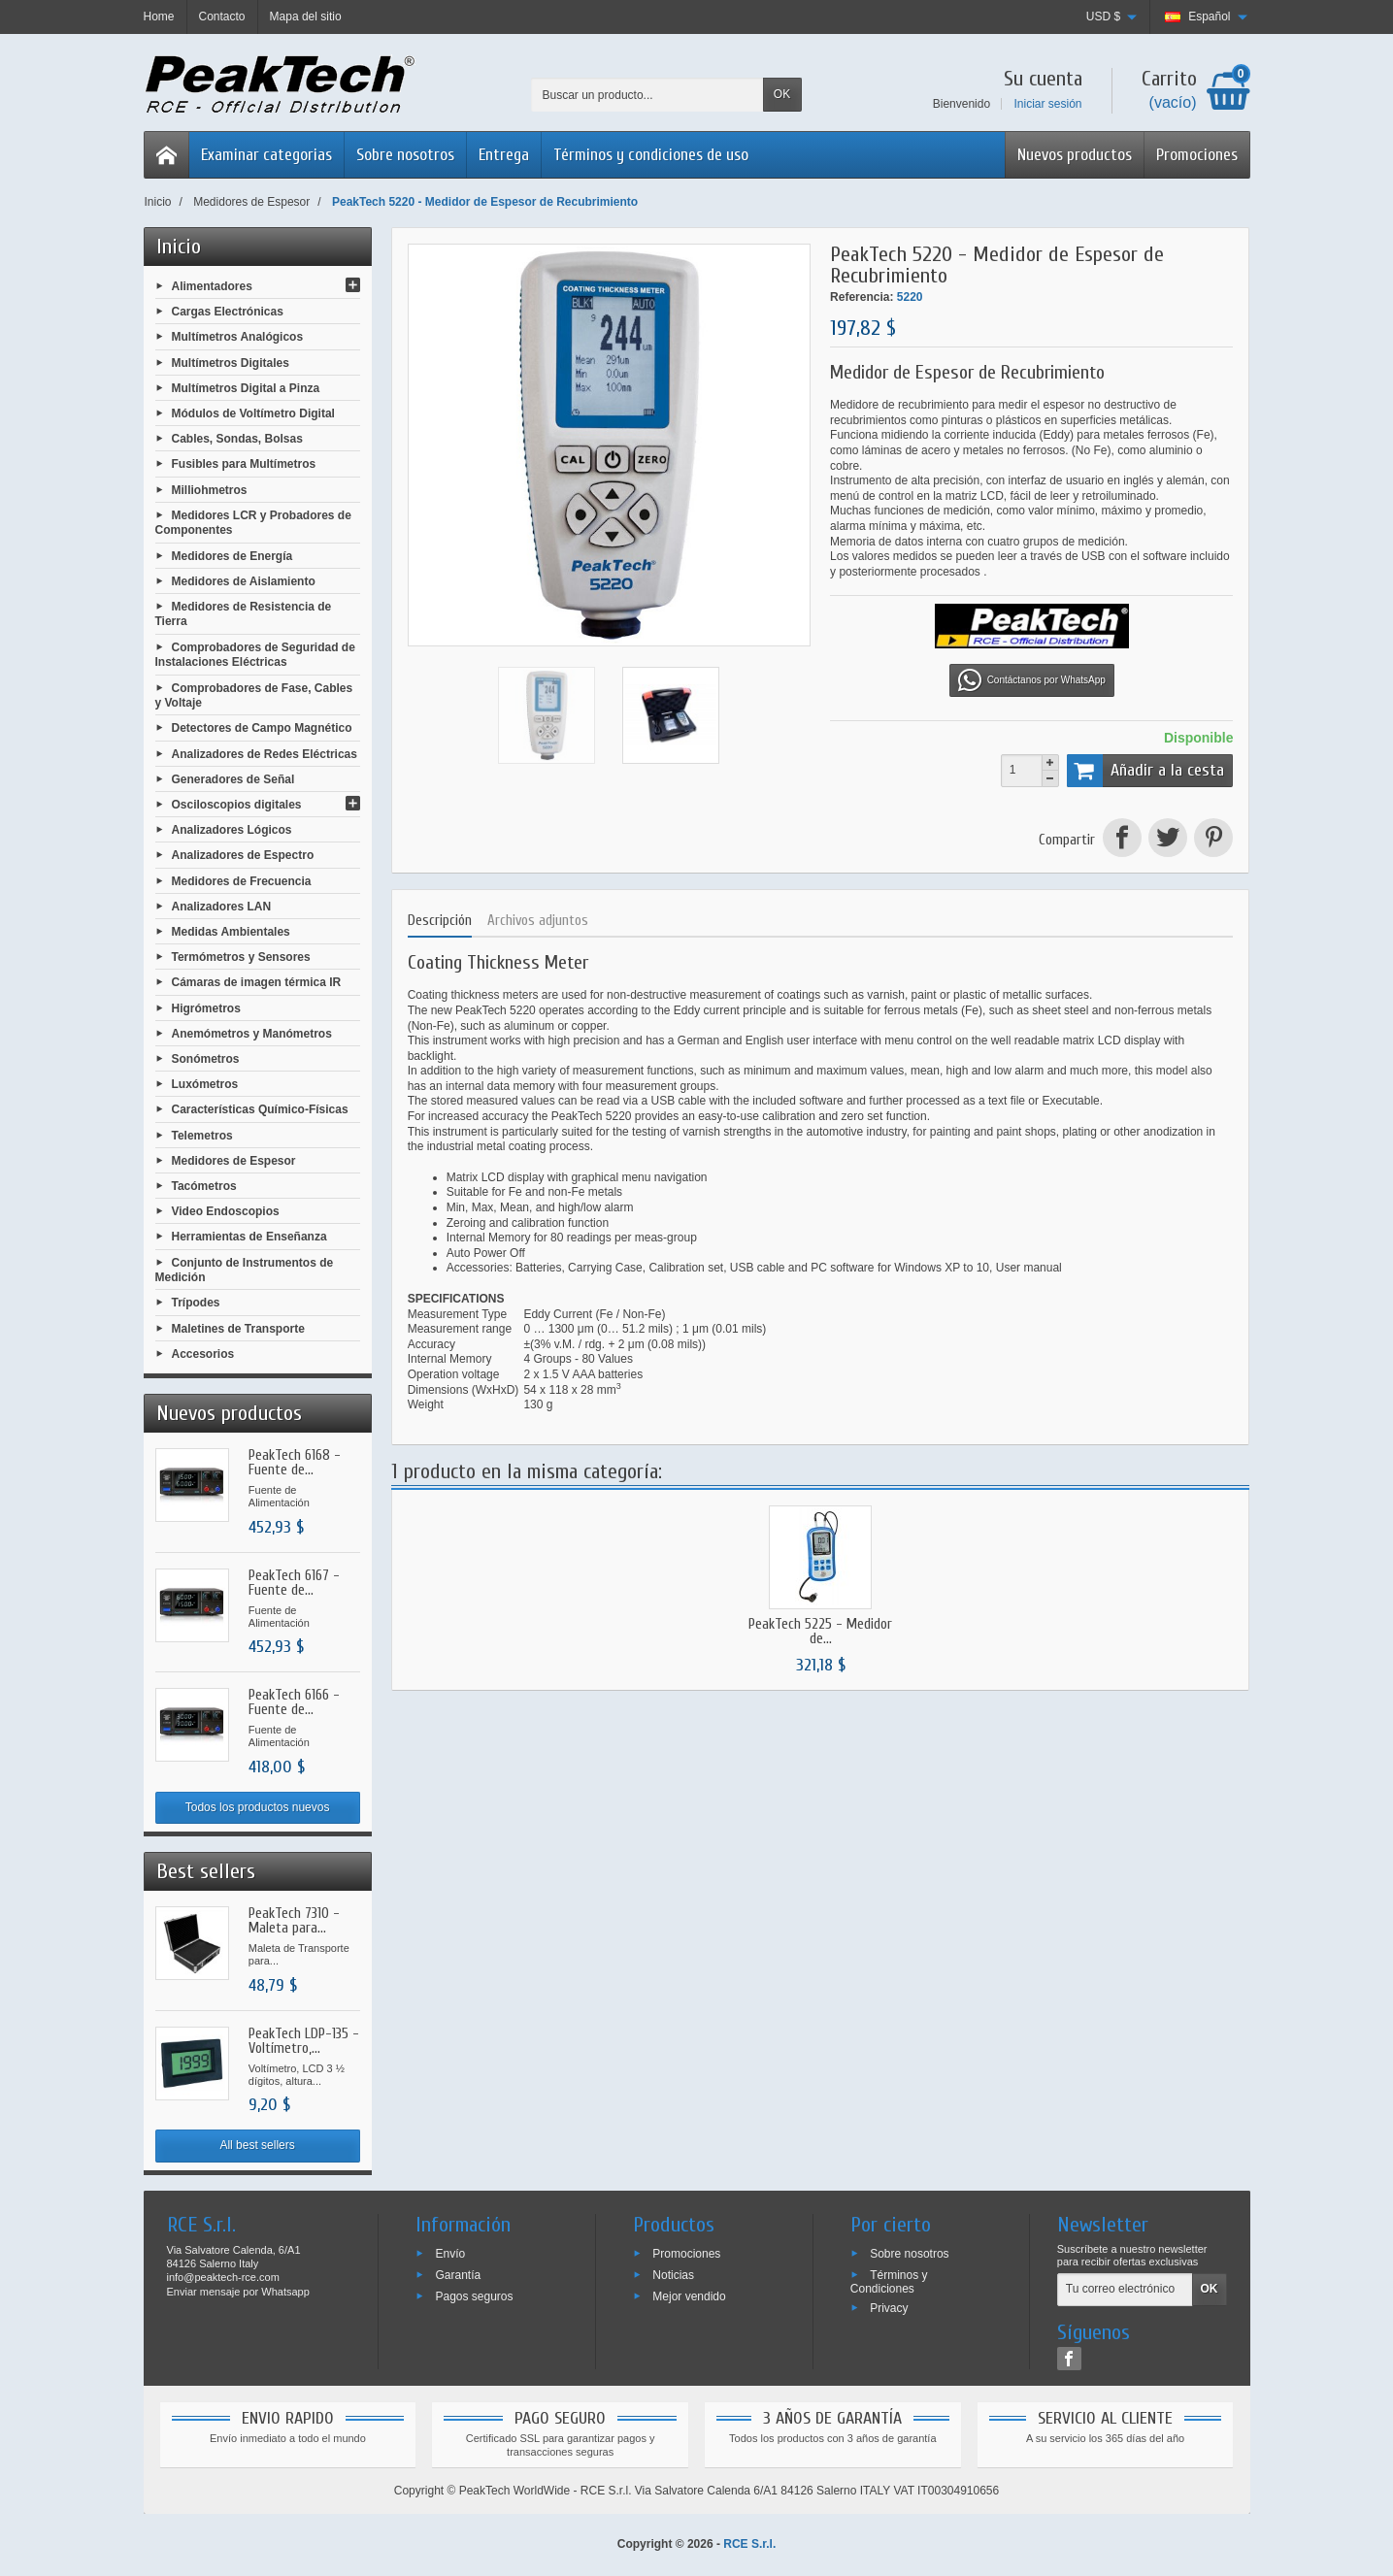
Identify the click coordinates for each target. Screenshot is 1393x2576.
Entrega (504, 155)
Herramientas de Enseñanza (249, 1236)
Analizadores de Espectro (243, 855)
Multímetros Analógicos (238, 337)
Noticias (673, 2275)
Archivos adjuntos (537, 920)
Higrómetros (206, 1007)
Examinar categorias (266, 155)
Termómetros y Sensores (241, 957)
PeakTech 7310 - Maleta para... (294, 1920)
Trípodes (196, 1302)
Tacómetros (204, 1186)
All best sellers (256, 2145)
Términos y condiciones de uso (650, 155)
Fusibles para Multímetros (244, 464)
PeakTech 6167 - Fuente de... (294, 1583)
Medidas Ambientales (231, 932)
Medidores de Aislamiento (243, 580)
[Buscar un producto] (647, 95)
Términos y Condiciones (889, 2281)
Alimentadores (212, 286)
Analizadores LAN (222, 905)
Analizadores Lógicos (232, 830)
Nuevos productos (1074, 155)
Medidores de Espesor (234, 1160)
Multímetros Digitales (230, 362)
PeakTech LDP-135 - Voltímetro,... (304, 2041)
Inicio (178, 246)
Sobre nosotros (405, 155)
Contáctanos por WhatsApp (1032, 680)
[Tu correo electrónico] (1125, 2289)
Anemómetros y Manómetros (252, 1033)
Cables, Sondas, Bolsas (237, 439)
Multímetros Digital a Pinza (246, 387)
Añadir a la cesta (1146, 770)
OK (782, 94)
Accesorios (203, 1353)
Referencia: (861, 297)
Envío (450, 2254)
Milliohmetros (210, 489)
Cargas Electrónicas (227, 311)
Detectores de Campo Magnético (262, 728)
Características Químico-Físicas (260, 1109)
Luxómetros (205, 1084)
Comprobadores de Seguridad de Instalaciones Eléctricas (255, 654)
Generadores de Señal (233, 778)
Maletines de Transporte (238, 1328)
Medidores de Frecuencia (242, 880)
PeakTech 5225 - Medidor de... (820, 1631)
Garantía (458, 2275)
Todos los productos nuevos (257, 1807)
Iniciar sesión (1047, 104)
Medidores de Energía (232, 555)
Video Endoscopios (226, 1211)
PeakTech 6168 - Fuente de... (295, 1462)
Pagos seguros (474, 2295)
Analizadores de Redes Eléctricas (264, 753)
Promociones (1197, 155)
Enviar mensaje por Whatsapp (238, 2291)
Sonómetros (206, 1059)
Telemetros (202, 1134)
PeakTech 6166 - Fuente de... (294, 1702)
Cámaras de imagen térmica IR (257, 982)
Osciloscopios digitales (237, 804)
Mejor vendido (688, 2295)
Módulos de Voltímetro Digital (253, 413)
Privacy (889, 2307)
